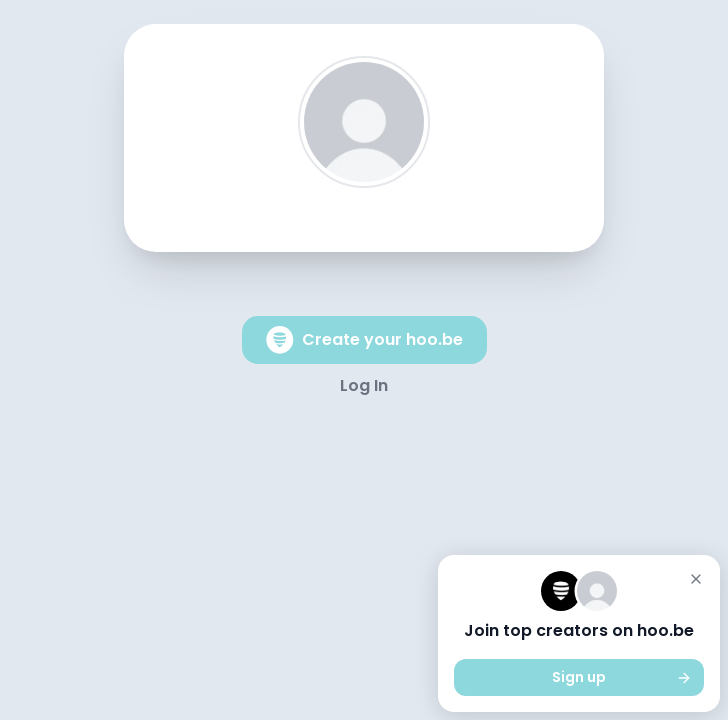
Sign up (622, 677)
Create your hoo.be (364, 340)
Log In (364, 385)
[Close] (696, 579)
